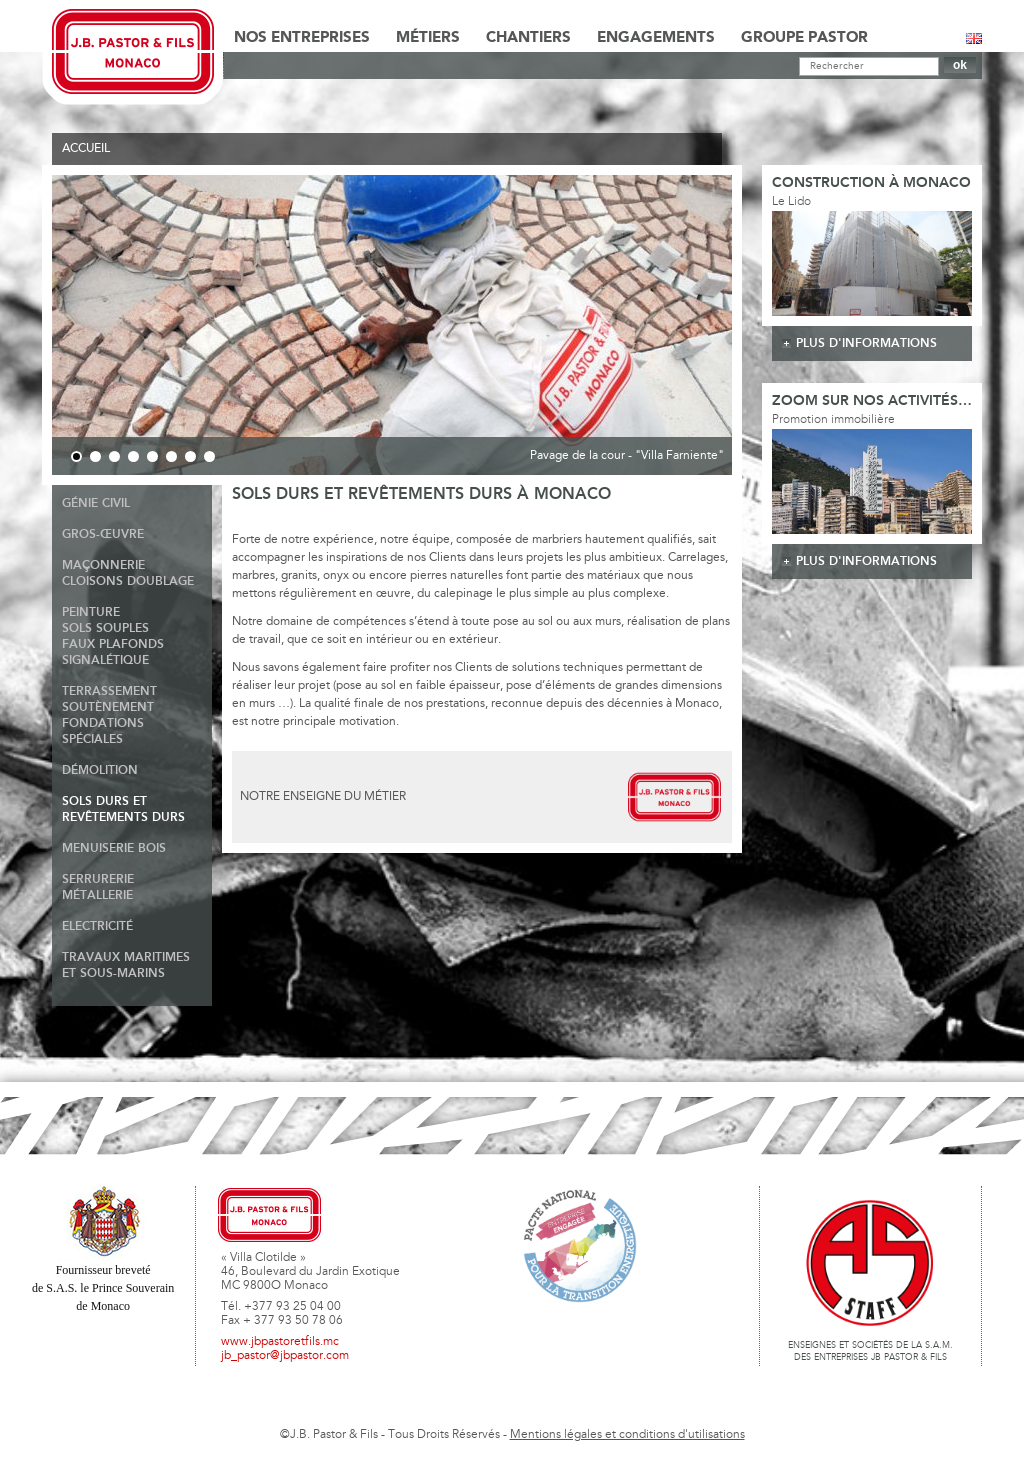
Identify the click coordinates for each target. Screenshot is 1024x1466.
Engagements (656, 38)
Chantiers (528, 38)
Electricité (97, 926)
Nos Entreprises (302, 38)
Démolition (100, 770)
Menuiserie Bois (114, 848)
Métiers (428, 38)
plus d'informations (866, 343)
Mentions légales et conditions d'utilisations (627, 1435)
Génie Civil (96, 503)
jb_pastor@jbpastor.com (285, 1356)
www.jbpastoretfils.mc (280, 1342)
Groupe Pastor (804, 38)
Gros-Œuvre (103, 534)
